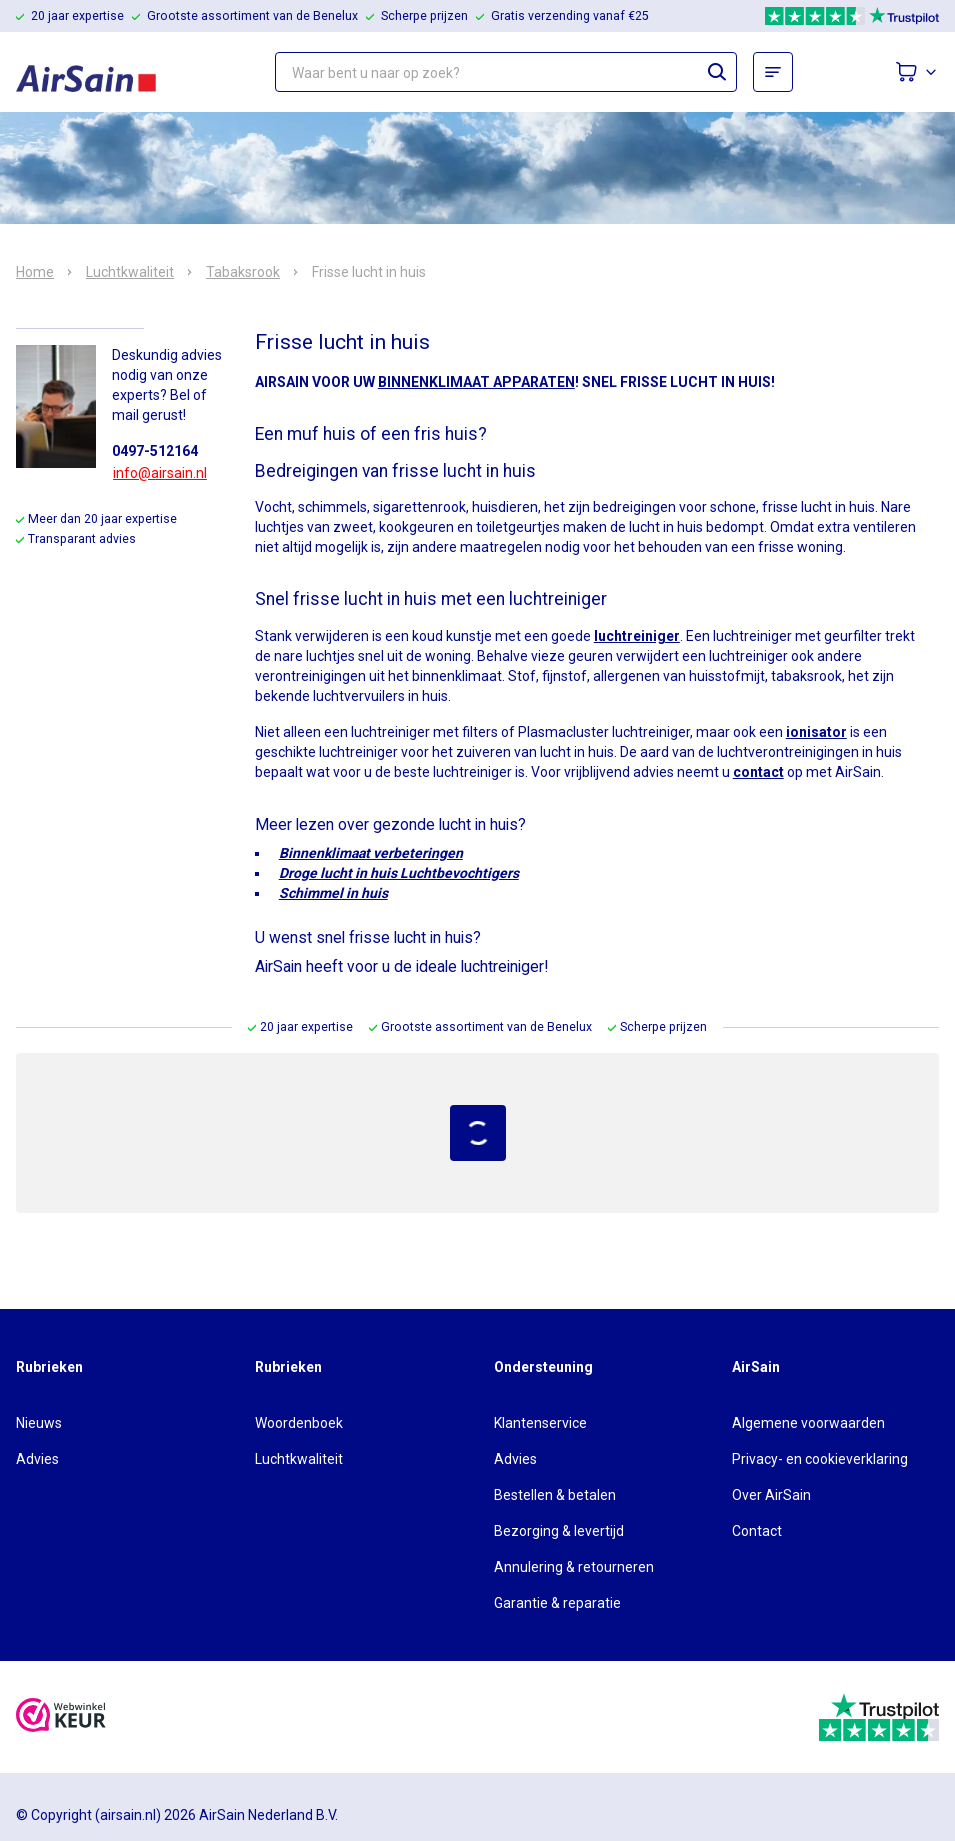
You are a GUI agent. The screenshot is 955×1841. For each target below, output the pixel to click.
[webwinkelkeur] (61, 1717)
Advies (37, 1459)
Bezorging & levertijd (559, 1531)
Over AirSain (771, 1495)
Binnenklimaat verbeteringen (371, 853)
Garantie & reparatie (557, 1603)
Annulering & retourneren (574, 1567)
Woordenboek (299, 1423)
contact (758, 772)
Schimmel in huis (333, 893)
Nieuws (39, 1423)
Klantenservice (540, 1423)
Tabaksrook (243, 272)
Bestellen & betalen (555, 1495)
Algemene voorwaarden (808, 1423)
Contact (757, 1531)
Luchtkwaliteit (130, 272)
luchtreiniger (637, 636)
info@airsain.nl (160, 473)
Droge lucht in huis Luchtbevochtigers (399, 873)
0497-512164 (155, 451)
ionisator (816, 732)
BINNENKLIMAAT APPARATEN (476, 382)
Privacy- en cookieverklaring (820, 1459)
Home (35, 272)
